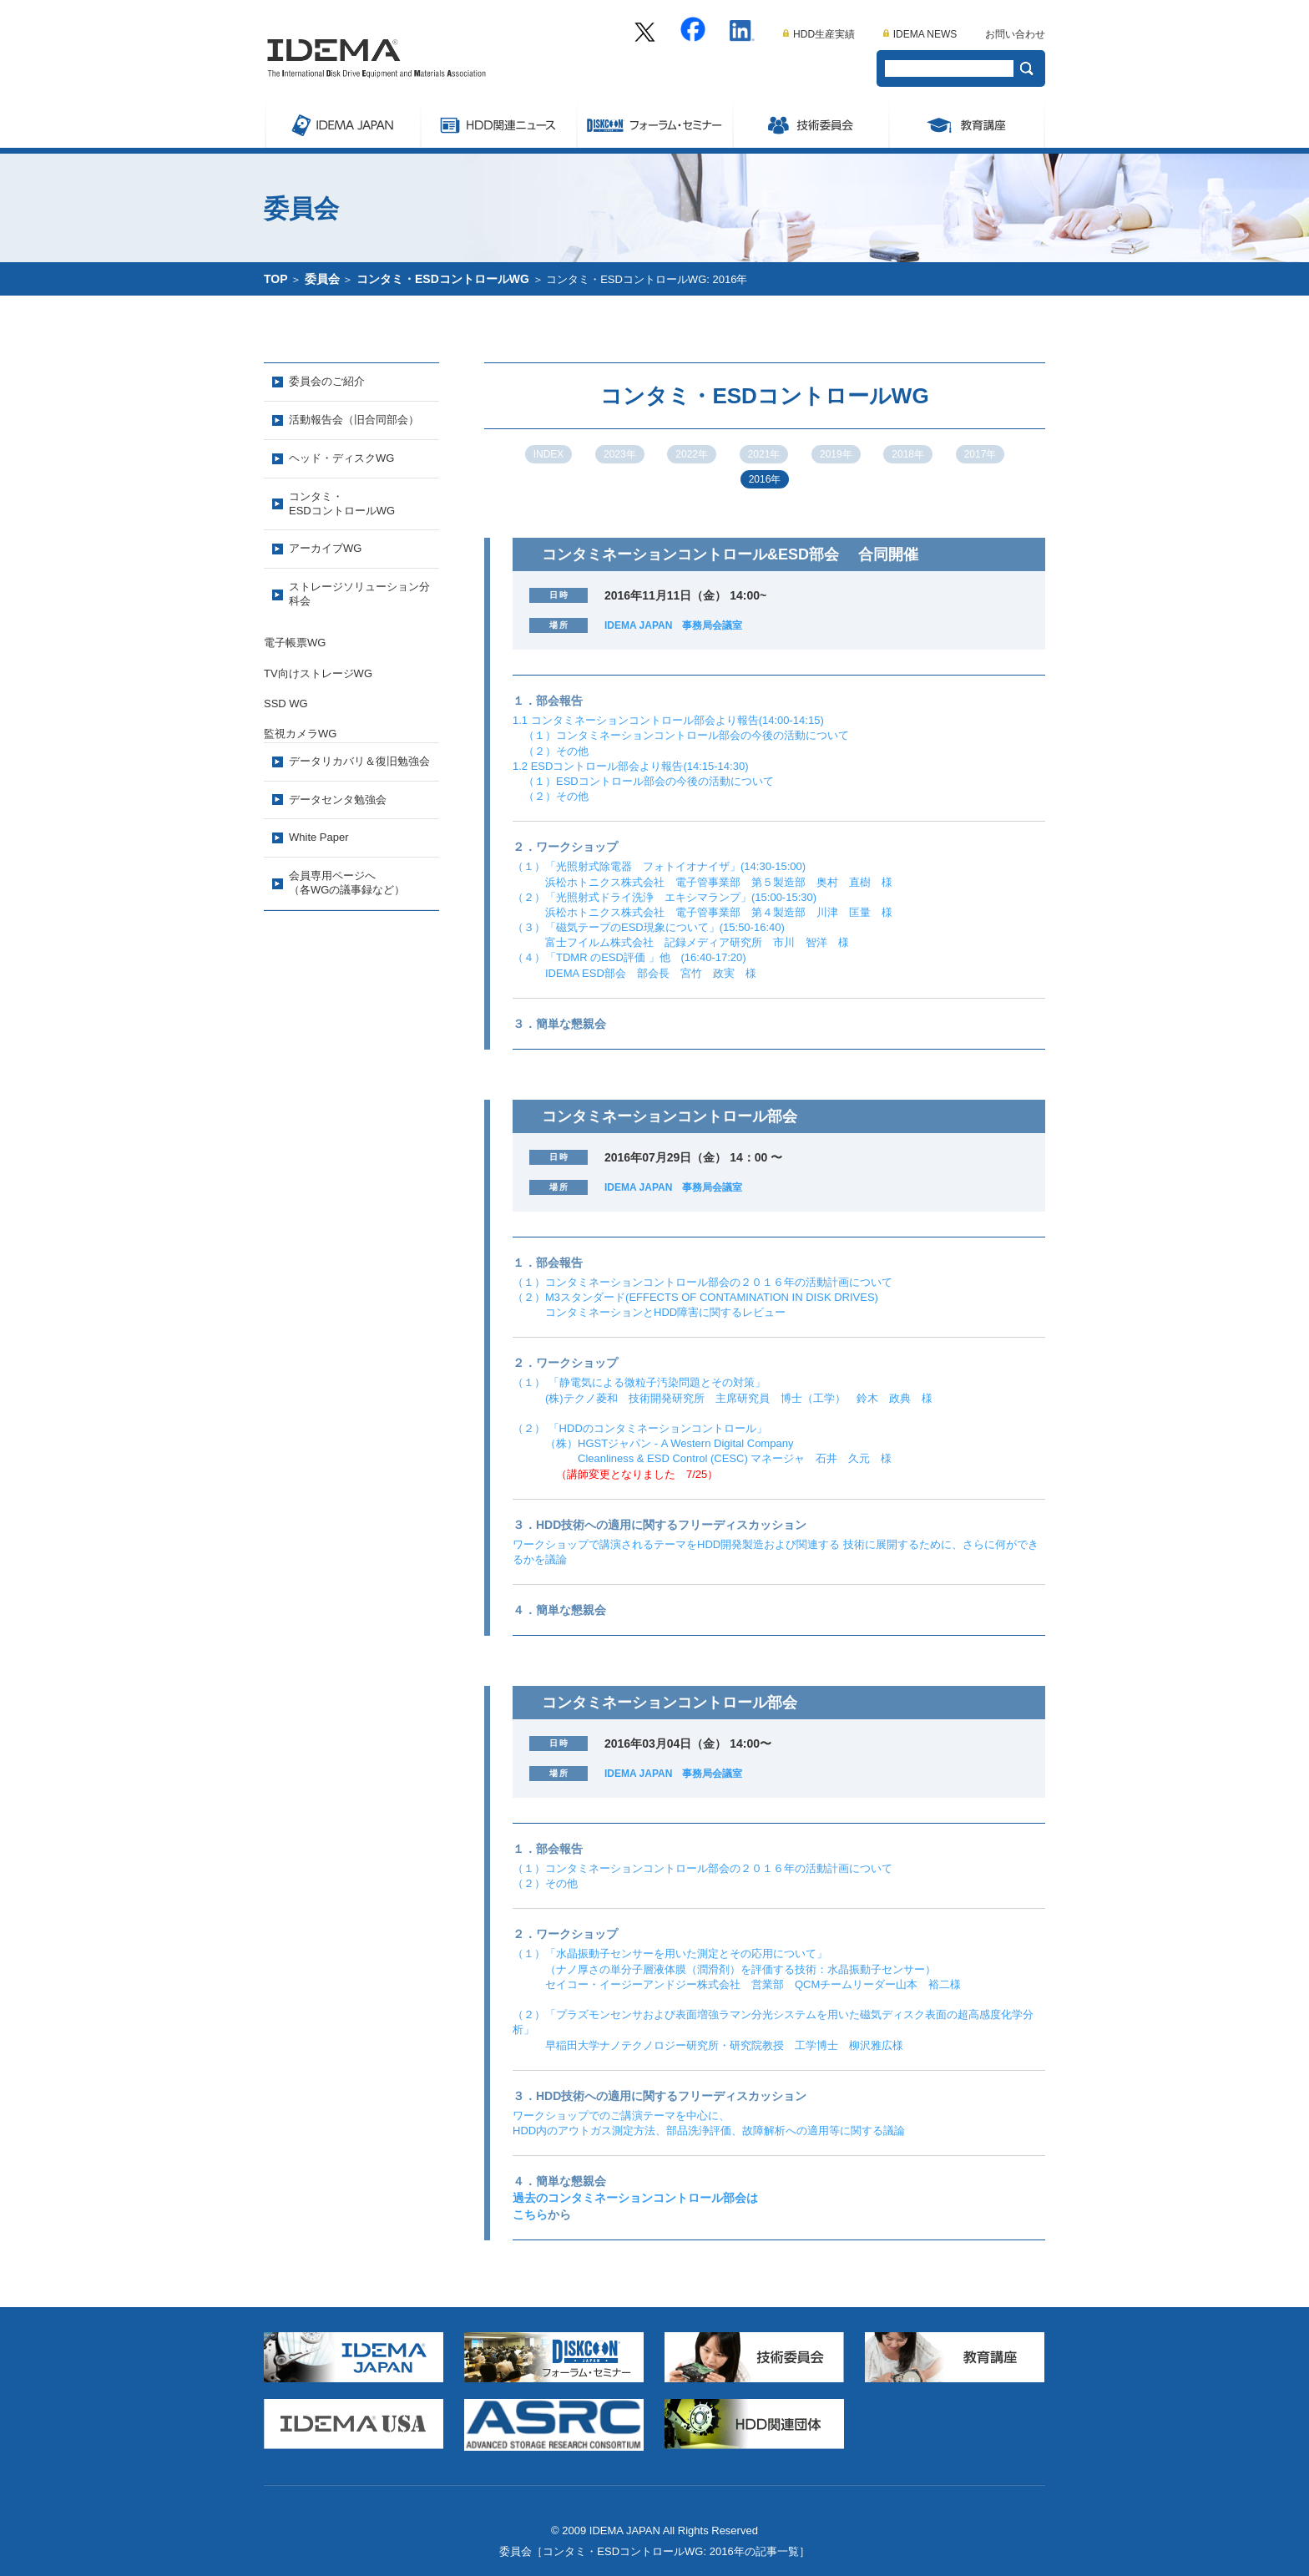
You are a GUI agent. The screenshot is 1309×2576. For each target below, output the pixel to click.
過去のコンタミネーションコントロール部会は (635, 2197)
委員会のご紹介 (327, 381)
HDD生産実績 (819, 34)
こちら (530, 2214)
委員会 (810, 123)
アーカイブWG (325, 548)
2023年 (620, 454)
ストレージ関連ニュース (498, 123)
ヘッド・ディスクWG (341, 458)
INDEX (548, 454)
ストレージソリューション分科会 (359, 593)
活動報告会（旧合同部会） (354, 419)
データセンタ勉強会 (338, 799)
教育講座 (966, 123)
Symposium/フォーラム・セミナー (654, 123)
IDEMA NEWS (920, 34)
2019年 (836, 454)
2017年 (980, 454)
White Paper (319, 837)
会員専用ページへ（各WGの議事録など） (347, 882)
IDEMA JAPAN (342, 123)
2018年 (908, 454)
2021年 (764, 454)
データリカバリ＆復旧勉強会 (359, 761)
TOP (276, 279)
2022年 (691, 454)
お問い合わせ (1015, 34)
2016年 (765, 479)
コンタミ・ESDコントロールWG (442, 279)
